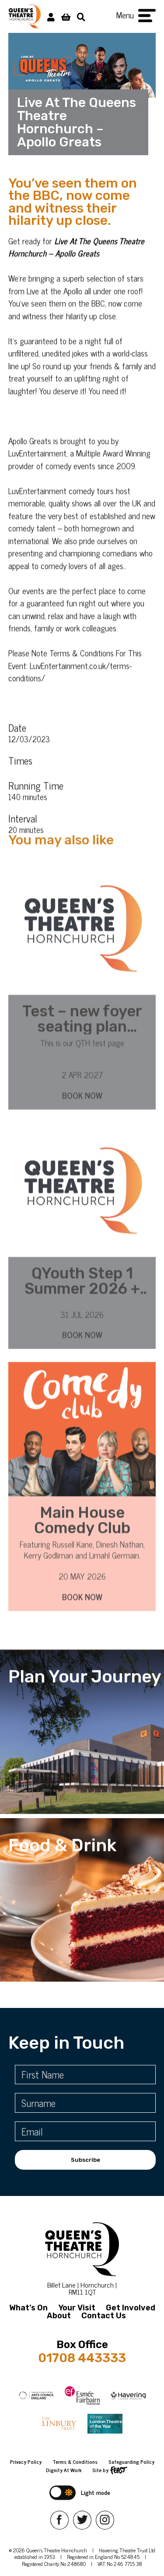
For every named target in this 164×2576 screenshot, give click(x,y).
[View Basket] (65, 16)
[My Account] (51, 16)
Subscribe (85, 2160)
